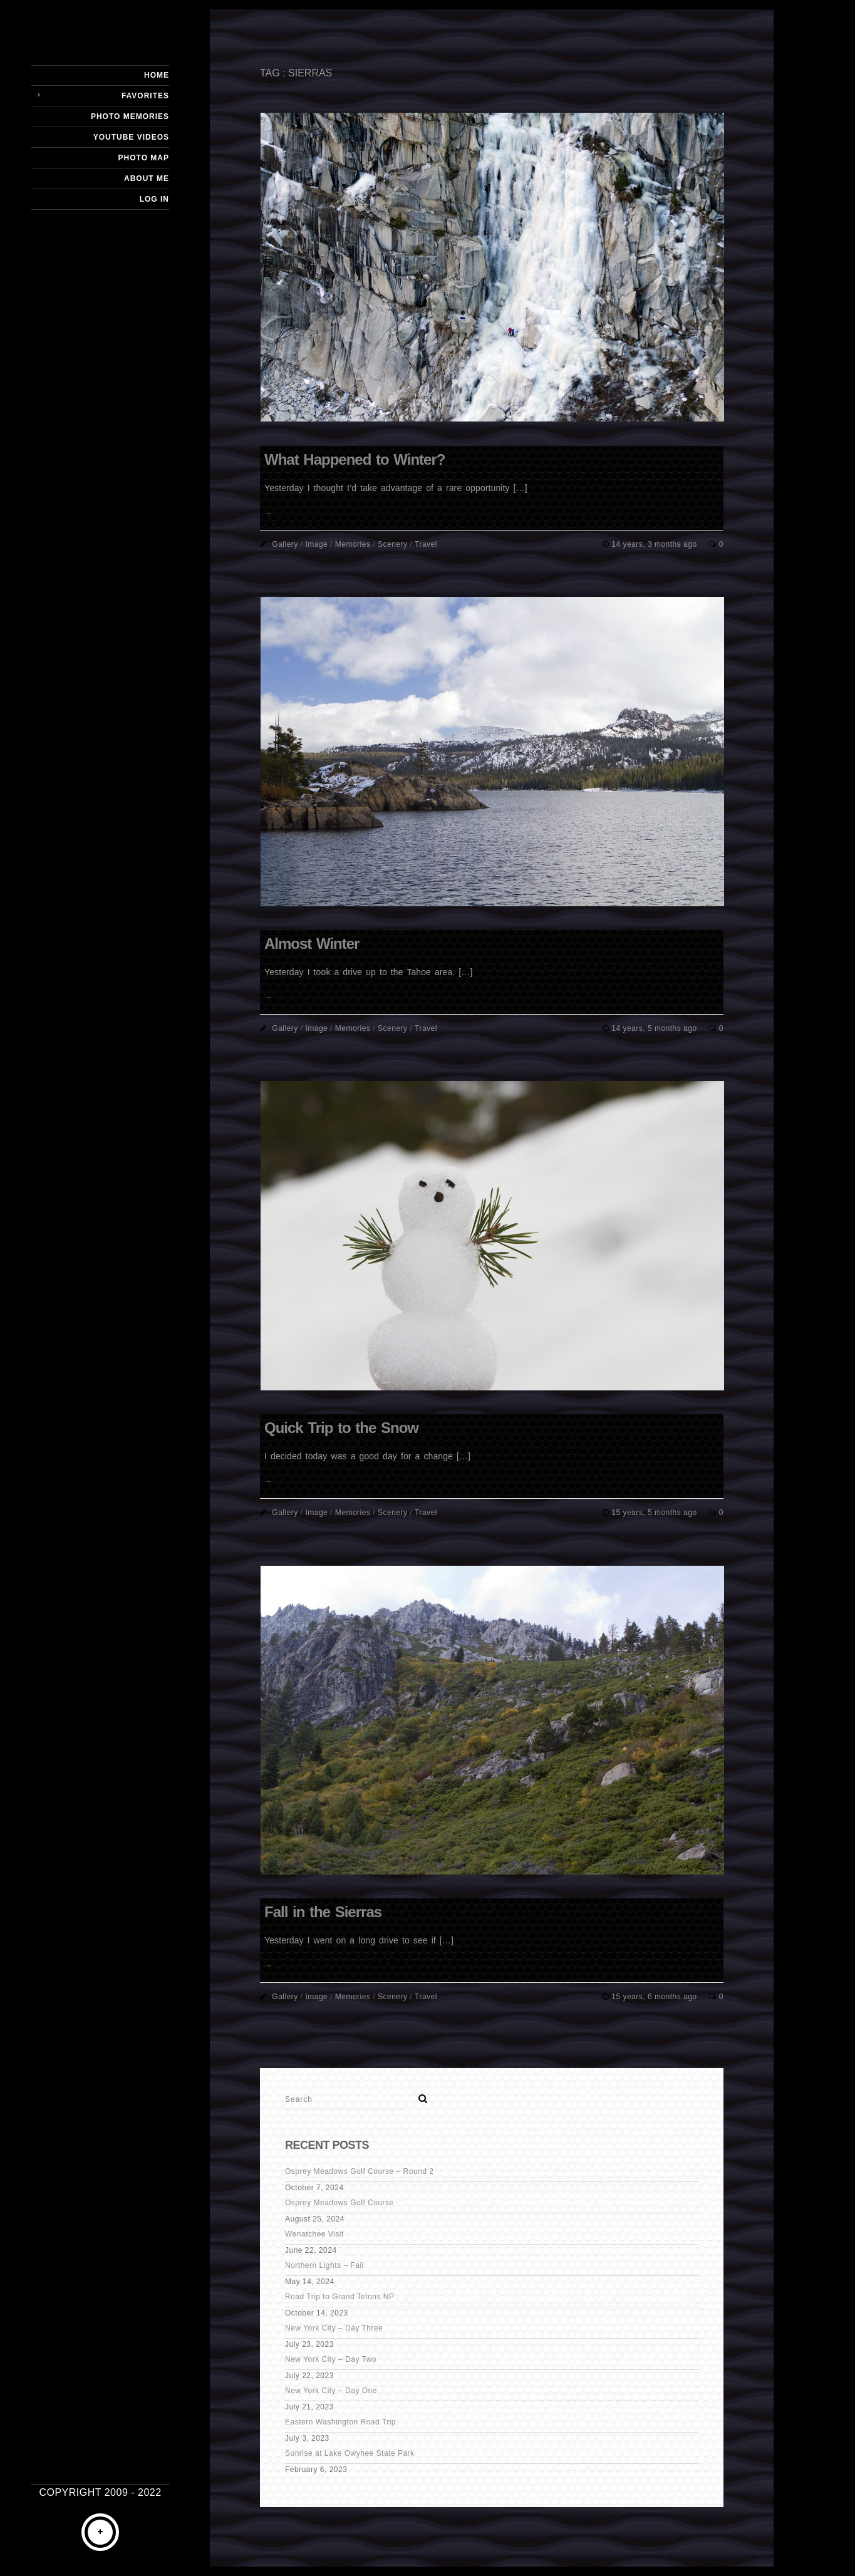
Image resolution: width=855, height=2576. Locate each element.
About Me (146, 178)
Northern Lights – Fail (324, 2265)
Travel (426, 544)
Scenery (393, 544)
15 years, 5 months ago (655, 1512)
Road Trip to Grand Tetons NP (340, 2296)
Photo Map (143, 157)
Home (156, 75)
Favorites (145, 95)
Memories (353, 544)
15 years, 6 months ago (655, 1996)
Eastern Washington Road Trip (340, 2422)
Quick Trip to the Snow (341, 1427)
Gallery (285, 544)
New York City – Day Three (334, 2328)
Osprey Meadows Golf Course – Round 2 (359, 2171)
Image (316, 544)
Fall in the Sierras (322, 1911)
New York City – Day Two (330, 2359)
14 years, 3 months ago (655, 544)
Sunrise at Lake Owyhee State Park (350, 2453)
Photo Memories (130, 116)
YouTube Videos (131, 137)
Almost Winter (311, 943)
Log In (154, 199)
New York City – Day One (331, 2390)
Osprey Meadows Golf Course (339, 2202)
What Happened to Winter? (354, 459)
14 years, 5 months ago (655, 1028)
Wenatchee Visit (314, 2234)
